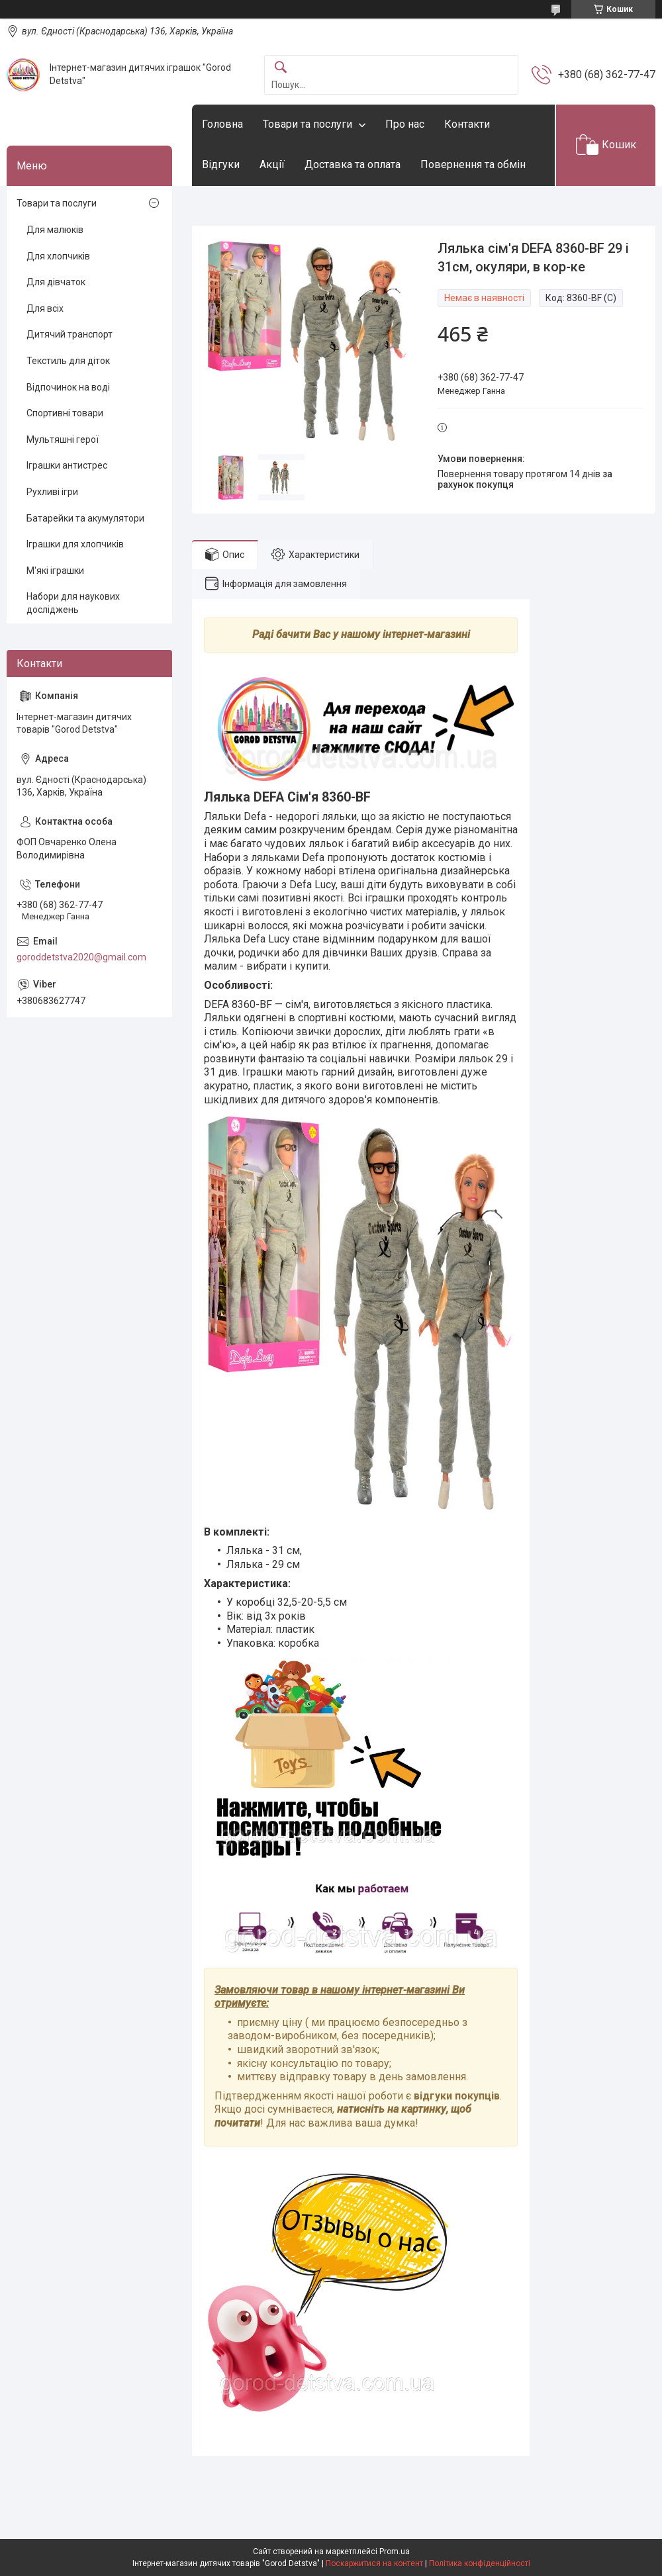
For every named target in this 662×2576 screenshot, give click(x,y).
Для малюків (54, 229)
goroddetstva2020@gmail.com (81, 957)
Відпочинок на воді (68, 387)
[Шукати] (280, 68)
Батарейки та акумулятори (85, 518)
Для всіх (45, 308)
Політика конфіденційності (479, 2563)
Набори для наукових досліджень (73, 603)
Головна (222, 124)
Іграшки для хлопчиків (75, 544)
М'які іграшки (55, 570)
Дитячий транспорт (69, 334)
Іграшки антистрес (66, 465)
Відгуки (221, 164)
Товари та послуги (307, 124)
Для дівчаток (55, 282)
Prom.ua (394, 2551)
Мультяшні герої (62, 439)
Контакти (467, 124)
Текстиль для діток (68, 360)
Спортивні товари (64, 413)
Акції (272, 164)
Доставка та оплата (353, 164)
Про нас (404, 124)
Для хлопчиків (58, 256)
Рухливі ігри (52, 491)
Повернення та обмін (473, 164)
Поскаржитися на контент (374, 2563)
